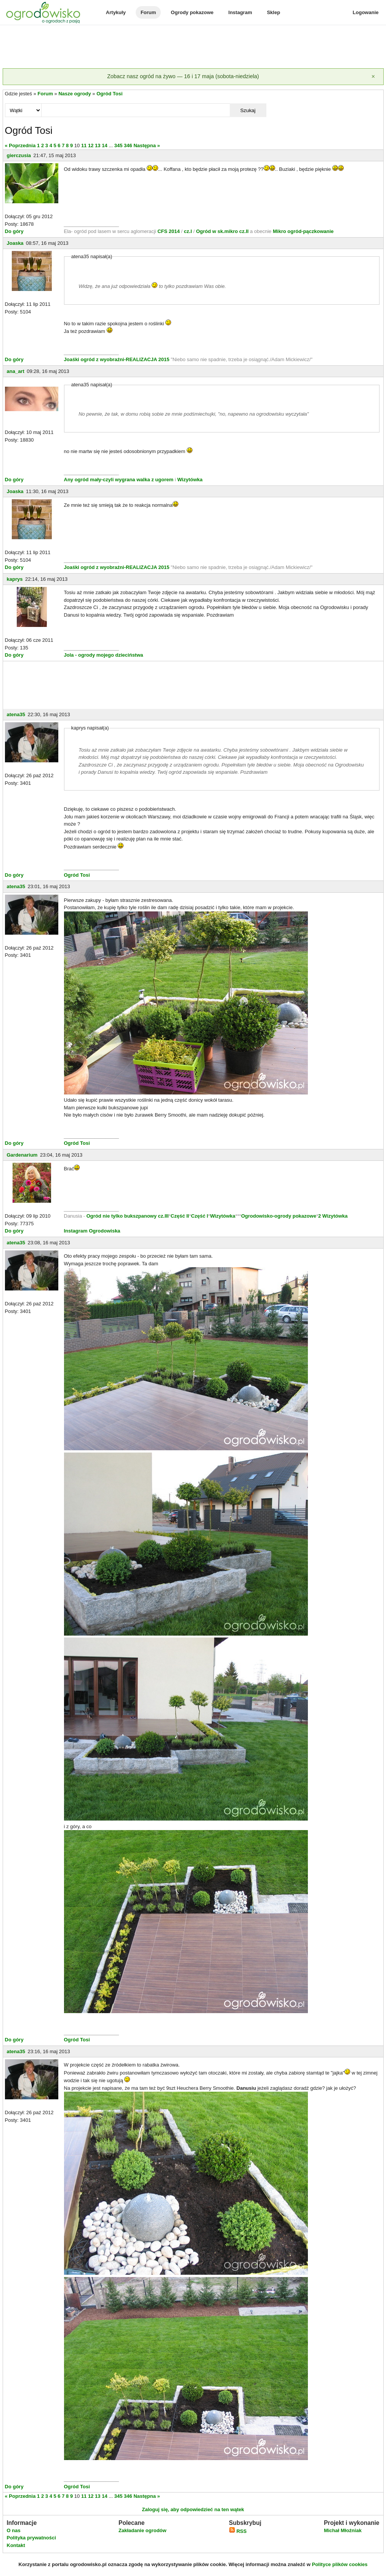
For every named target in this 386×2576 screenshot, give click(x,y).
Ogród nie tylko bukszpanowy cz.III (127, 1216)
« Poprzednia (20, 145)
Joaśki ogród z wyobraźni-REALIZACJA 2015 (117, 359)
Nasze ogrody (74, 93)
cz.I (188, 231)
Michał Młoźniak (343, 2530)
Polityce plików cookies (340, 2564)
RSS (238, 2531)
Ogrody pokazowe (192, 12)
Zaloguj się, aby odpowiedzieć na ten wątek (193, 2509)
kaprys (15, 579)
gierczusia (19, 155)
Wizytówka (189, 479)
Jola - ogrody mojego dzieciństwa (103, 655)
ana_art (15, 371)
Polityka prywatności (31, 2538)
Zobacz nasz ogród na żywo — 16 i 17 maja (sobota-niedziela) (183, 76)
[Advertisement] (193, 47)
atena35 (16, 714)
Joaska (15, 243)
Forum (148, 12)
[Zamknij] (373, 77)
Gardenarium (22, 1155)
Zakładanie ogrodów (143, 2530)
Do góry (14, 231)
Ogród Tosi (109, 93)
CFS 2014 (168, 231)
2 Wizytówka (333, 1216)
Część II (180, 1216)
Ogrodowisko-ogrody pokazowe (278, 1216)
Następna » (146, 145)
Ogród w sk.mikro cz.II (223, 231)
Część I (199, 1216)
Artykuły (116, 12)
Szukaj (247, 110)
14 (104, 145)
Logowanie (366, 12)
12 (90, 145)
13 (97, 145)
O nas (14, 2530)
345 (118, 145)
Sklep (273, 12)
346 (128, 145)
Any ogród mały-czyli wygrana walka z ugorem (119, 479)
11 (83, 145)
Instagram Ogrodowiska (92, 1231)
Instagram (240, 12)
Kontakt (16, 2545)
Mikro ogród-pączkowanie (303, 231)
